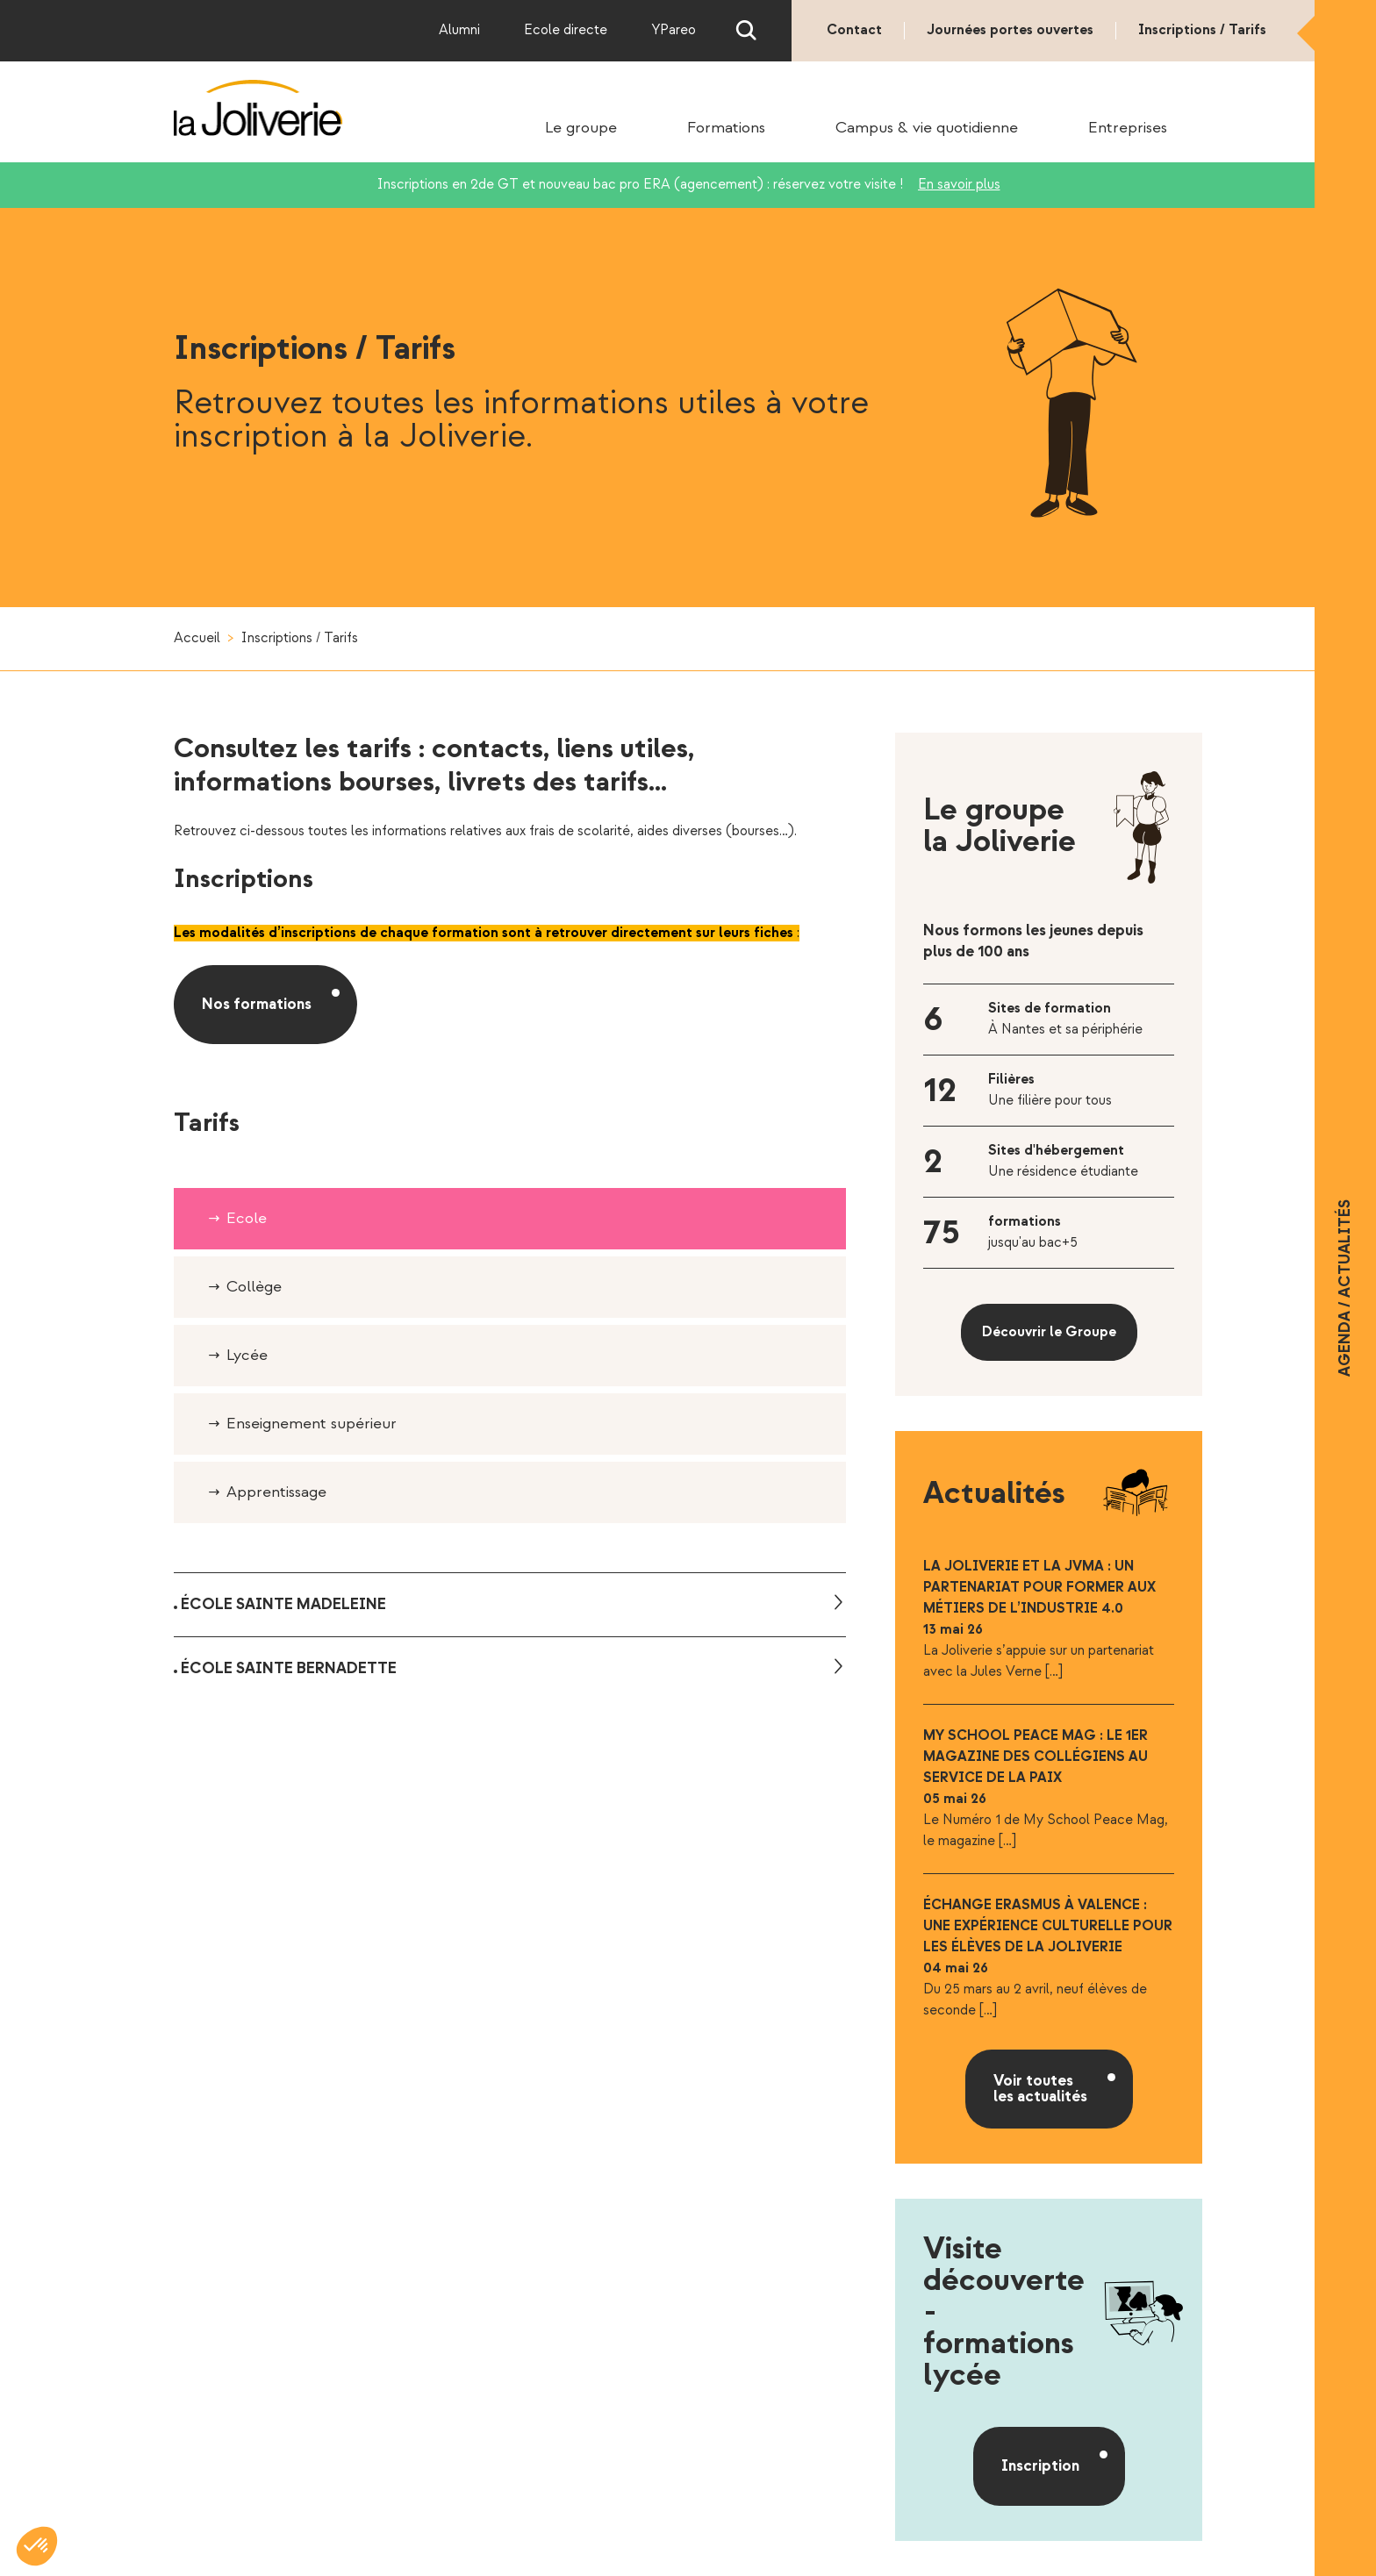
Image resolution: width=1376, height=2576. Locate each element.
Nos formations (257, 1004)
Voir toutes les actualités (1040, 2089)
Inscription (1040, 2466)
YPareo (673, 30)
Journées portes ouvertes (1010, 30)
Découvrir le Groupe (1049, 1332)
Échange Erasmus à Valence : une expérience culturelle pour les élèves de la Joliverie (1047, 1926)
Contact (854, 30)
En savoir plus (959, 184)
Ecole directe (565, 30)
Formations (726, 128)
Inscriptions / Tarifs (1202, 30)
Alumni (459, 30)
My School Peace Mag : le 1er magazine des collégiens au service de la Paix (1035, 1757)
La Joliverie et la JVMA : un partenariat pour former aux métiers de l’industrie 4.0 (1039, 1587)
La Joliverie (258, 108)
